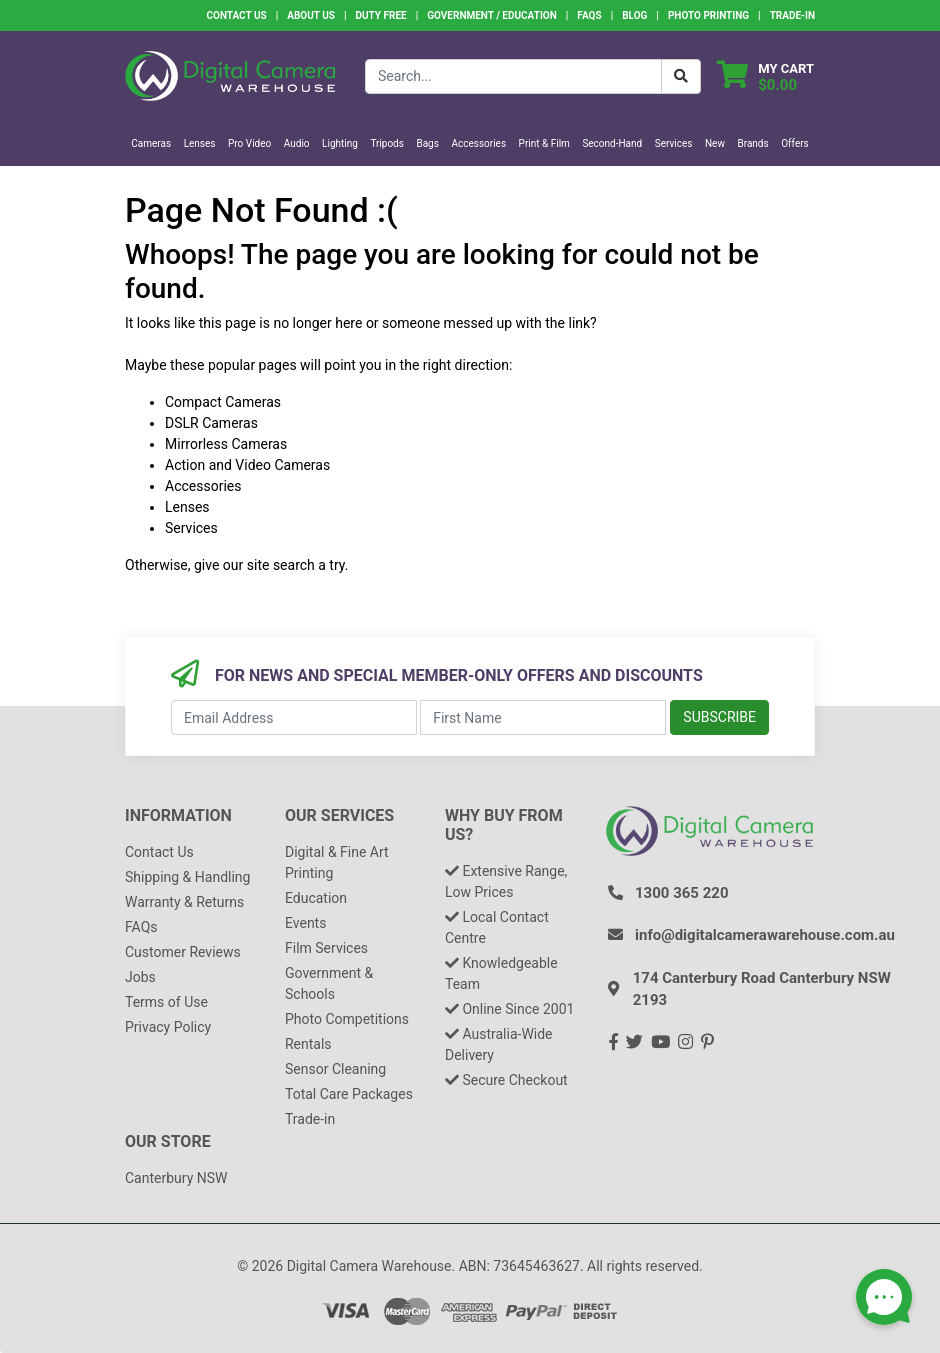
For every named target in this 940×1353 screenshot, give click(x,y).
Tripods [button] (387, 143)
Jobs (140, 977)
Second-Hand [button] (612, 143)
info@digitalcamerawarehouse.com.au (765, 935)
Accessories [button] (478, 143)
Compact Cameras (223, 402)
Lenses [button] (200, 143)
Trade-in (310, 1119)
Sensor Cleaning (335, 1069)
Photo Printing (708, 15)
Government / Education (492, 15)
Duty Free (381, 15)
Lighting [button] (340, 143)
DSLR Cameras (211, 423)
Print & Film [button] (544, 143)
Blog (634, 15)
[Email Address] (294, 717)
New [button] (715, 143)
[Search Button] (681, 76)
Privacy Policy (168, 1027)
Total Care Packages (349, 1094)
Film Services (326, 948)
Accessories (203, 486)
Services (191, 528)
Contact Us (236, 15)
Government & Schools (329, 983)
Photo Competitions (347, 1019)
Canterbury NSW (176, 1178)
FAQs (589, 15)
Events (305, 923)
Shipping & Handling (187, 877)
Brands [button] (752, 143)
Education (316, 898)
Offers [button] (795, 143)
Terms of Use (166, 1002)
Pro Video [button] (249, 143)
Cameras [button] (151, 143)
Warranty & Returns (184, 902)
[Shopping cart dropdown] (765, 76)
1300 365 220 (682, 893)
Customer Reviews (183, 952)
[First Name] (543, 717)
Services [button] (674, 143)
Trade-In (792, 15)
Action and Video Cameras (247, 465)
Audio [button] (297, 143)
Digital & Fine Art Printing (337, 862)
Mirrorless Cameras (226, 444)
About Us (311, 15)
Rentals (308, 1044)
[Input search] (513, 76)
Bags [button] (427, 143)
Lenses (187, 507)
